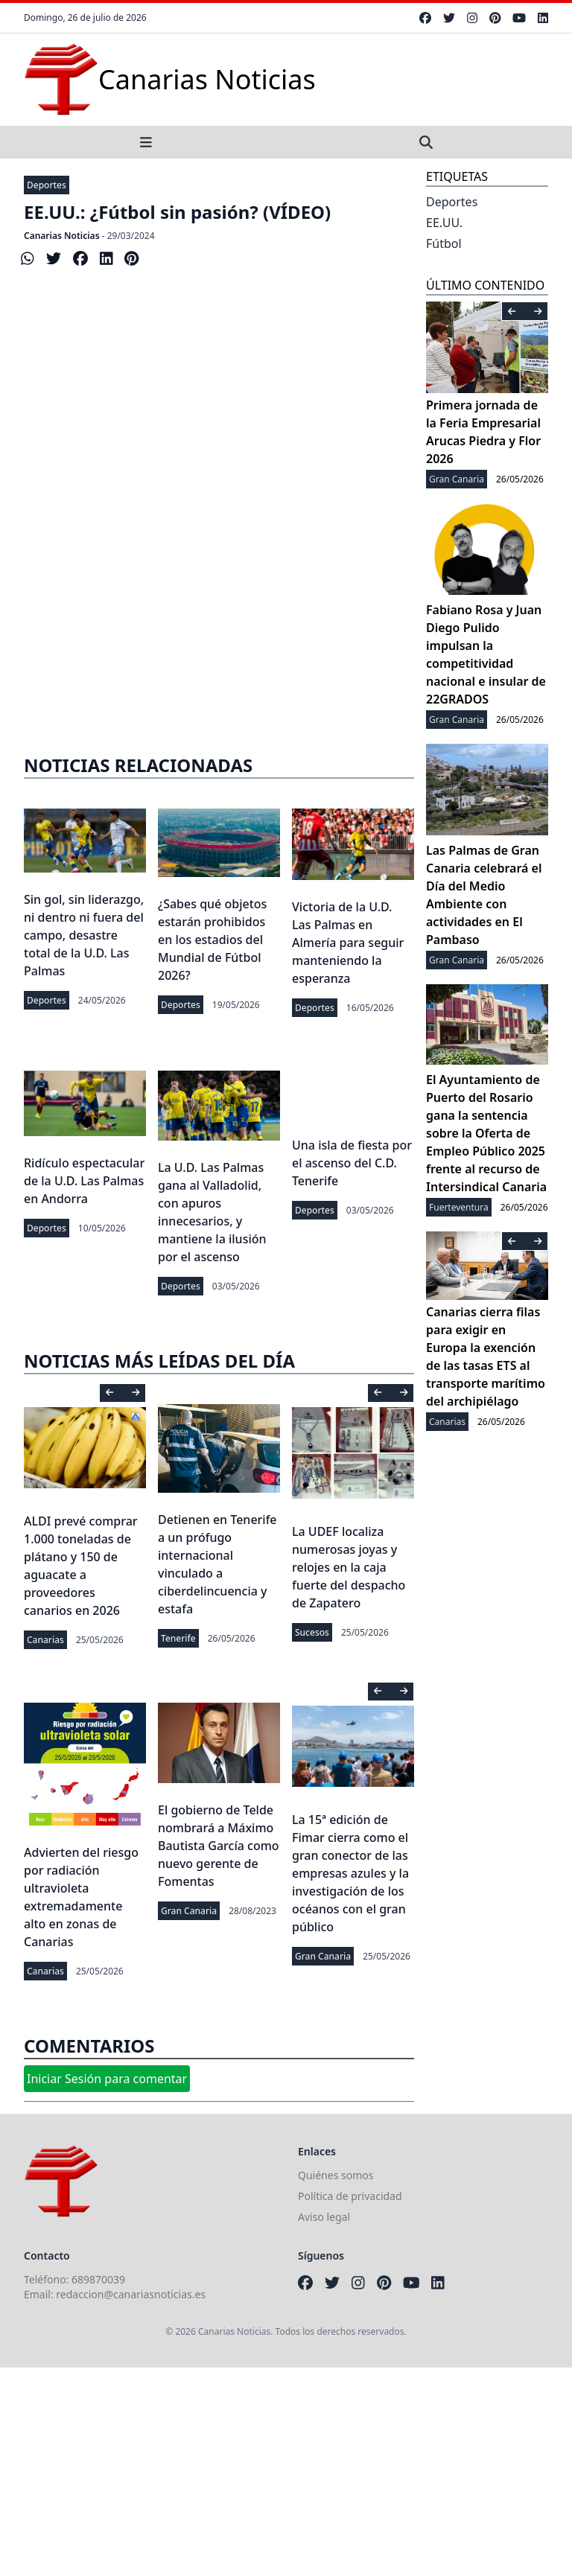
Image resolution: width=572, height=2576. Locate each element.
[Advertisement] (219, 613)
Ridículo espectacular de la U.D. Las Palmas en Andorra (84, 1181)
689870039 (98, 2279)
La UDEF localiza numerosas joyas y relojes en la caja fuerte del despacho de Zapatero (348, 1567)
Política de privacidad (350, 2196)
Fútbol (444, 243)
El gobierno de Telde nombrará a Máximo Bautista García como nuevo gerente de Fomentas (218, 1846)
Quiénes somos (335, 2175)
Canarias (45, 1639)
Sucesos (312, 1632)
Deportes (46, 185)
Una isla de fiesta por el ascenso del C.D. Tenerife (352, 1163)
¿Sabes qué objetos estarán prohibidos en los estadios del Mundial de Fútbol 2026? (212, 939)
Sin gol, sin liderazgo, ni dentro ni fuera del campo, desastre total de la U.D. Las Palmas (84, 935)
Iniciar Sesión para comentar (107, 2078)
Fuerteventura (459, 1207)
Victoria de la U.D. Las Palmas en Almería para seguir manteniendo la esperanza (348, 942)
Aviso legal (324, 2217)
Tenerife (178, 1638)
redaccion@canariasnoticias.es (131, 2294)
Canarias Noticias (62, 235)
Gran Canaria (189, 1910)
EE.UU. (444, 222)
